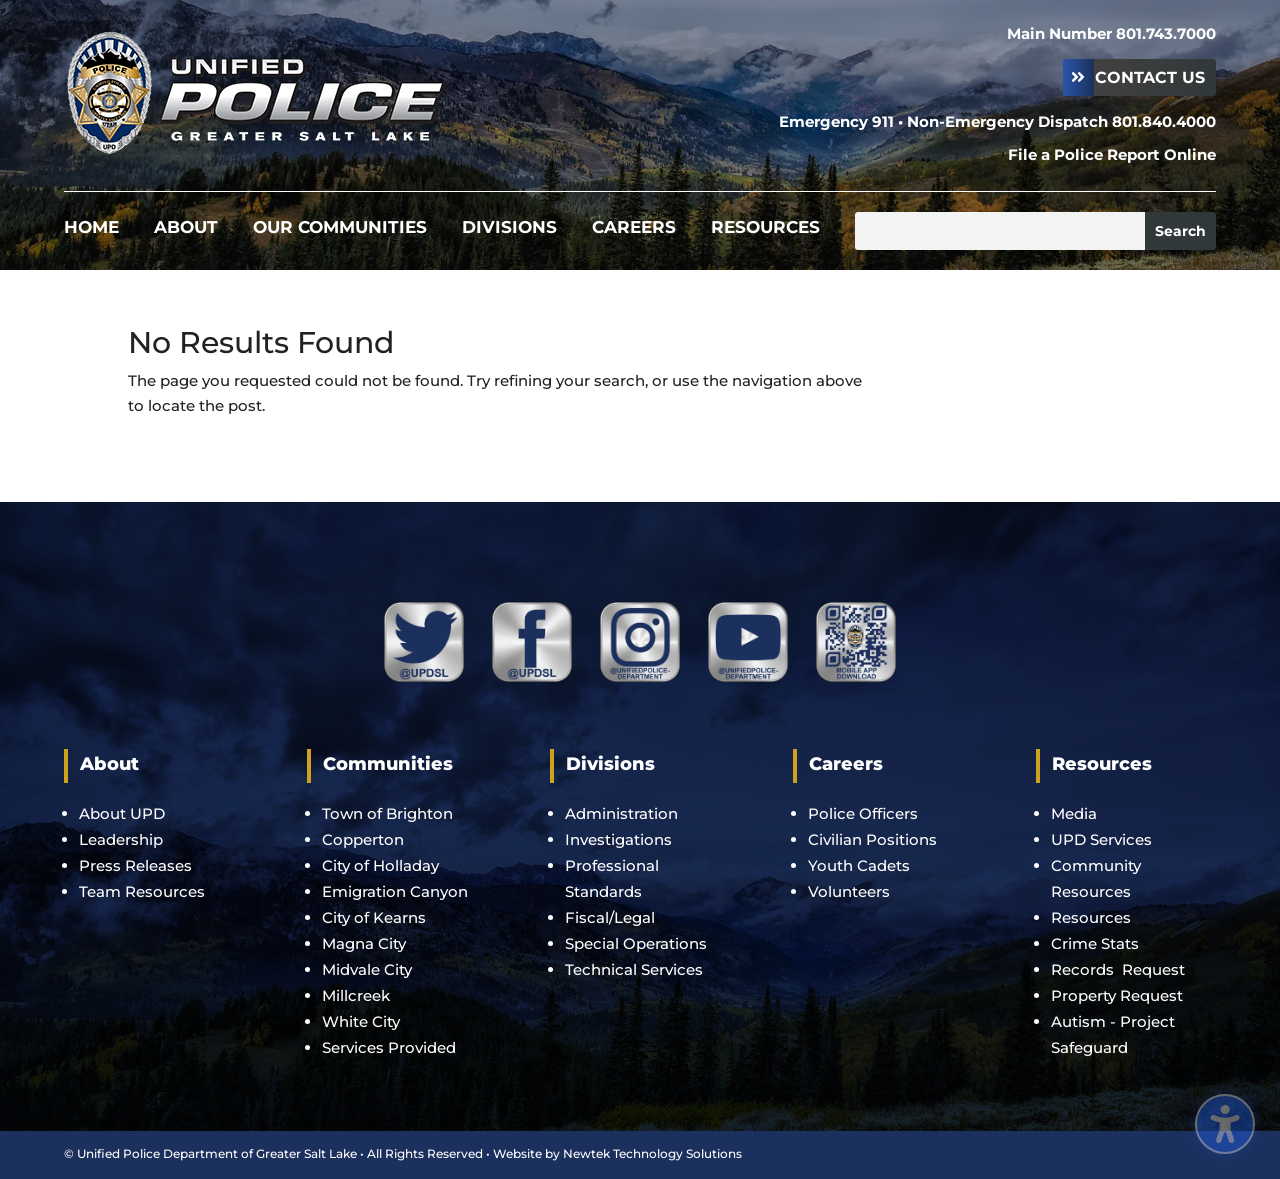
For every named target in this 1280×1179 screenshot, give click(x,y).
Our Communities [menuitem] (340, 228)
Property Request (1117, 995)
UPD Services (1101, 839)
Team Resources (142, 891)
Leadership (121, 839)
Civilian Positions (872, 839)
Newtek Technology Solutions (652, 1153)
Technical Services (634, 969)
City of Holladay (380, 865)
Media (1074, 813)
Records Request (1118, 969)
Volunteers (849, 891)
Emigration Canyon (397, 891)
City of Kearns (374, 917)
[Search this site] (1000, 231)
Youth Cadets (859, 865)
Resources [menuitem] (765, 228)
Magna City (364, 943)
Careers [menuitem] (634, 228)
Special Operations (636, 943)
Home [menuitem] (91, 228)
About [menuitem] (186, 228)
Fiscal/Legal (610, 917)
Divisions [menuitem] (509, 228)
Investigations (618, 839)
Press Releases (135, 865)
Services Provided (389, 1047)
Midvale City (367, 969)
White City (361, 1021)
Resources (1091, 917)
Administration (621, 813)
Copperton (363, 839)
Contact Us (1150, 77)
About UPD (122, 813)
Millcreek (358, 995)
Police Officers (863, 813)
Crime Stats (1095, 943)
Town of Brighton (387, 813)
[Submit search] (1180, 231)
